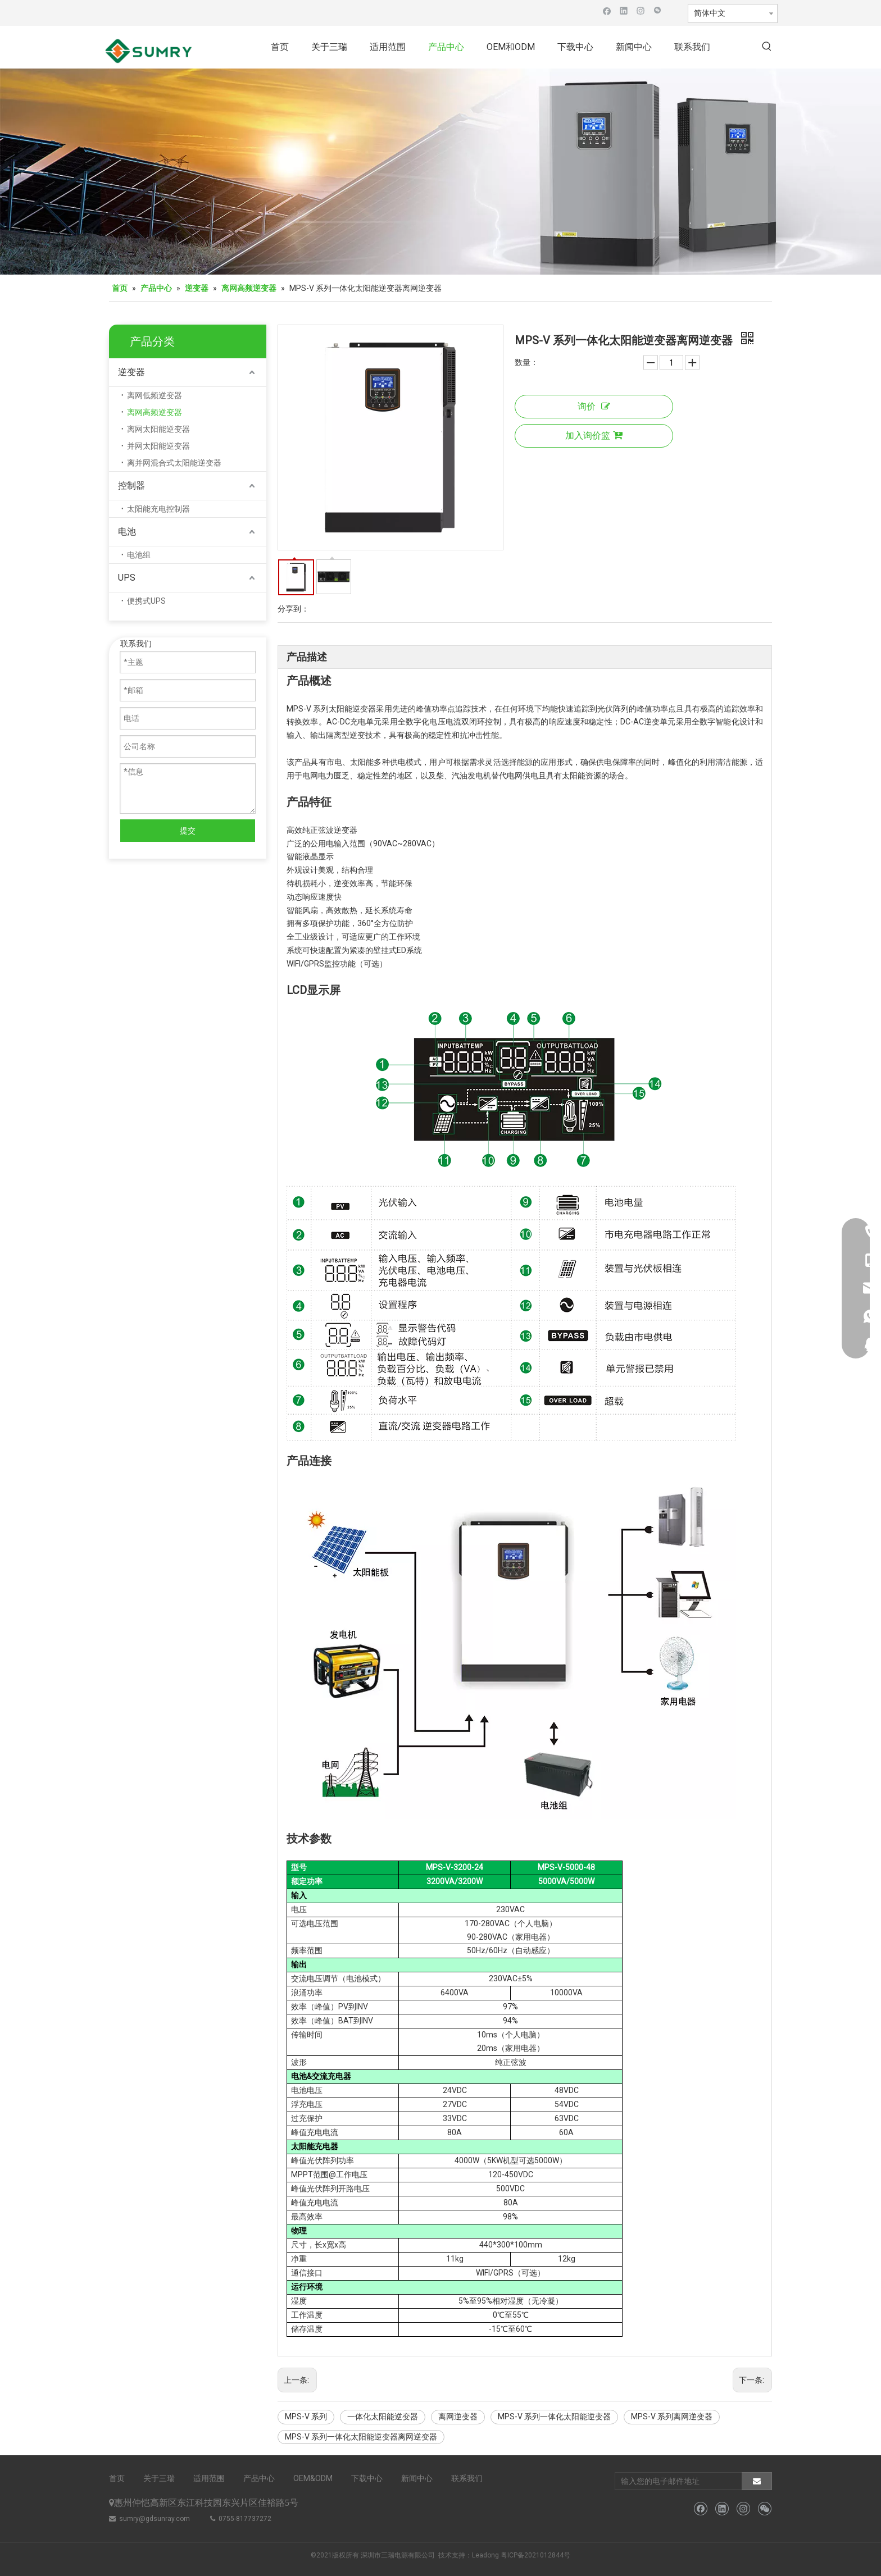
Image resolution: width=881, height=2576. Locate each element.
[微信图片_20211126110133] (440, 172)
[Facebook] (607, 10)
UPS (126, 577)
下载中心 (367, 2478)
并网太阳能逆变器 (158, 445)
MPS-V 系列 (306, 2416)
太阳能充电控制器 (158, 508)
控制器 (131, 485)
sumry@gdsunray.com (154, 2519)
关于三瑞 (159, 2478)
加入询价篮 (594, 435)
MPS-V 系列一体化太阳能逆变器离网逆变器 (361, 2436)
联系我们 (467, 2478)
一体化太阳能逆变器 (382, 2416)
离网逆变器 (458, 2416)
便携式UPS (146, 600)
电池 (127, 531)
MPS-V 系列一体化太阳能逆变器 (554, 2416)
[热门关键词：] (767, 47)
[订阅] (757, 2481)
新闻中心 (417, 2478)
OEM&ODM (313, 2478)
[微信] (658, 10)
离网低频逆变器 (154, 395)
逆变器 (131, 372)
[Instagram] (641, 10)
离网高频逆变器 (154, 412)
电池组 (139, 554)
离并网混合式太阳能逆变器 (174, 462)
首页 (117, 2478)
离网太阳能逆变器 (158, 429)
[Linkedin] (624, 10)
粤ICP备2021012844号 (535, 2555)
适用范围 (209, 2478)
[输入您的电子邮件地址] (676, 2481)
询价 (594, 406)
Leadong (485, 2555)
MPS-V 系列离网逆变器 (671, 2416)
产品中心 (259, 2478)
